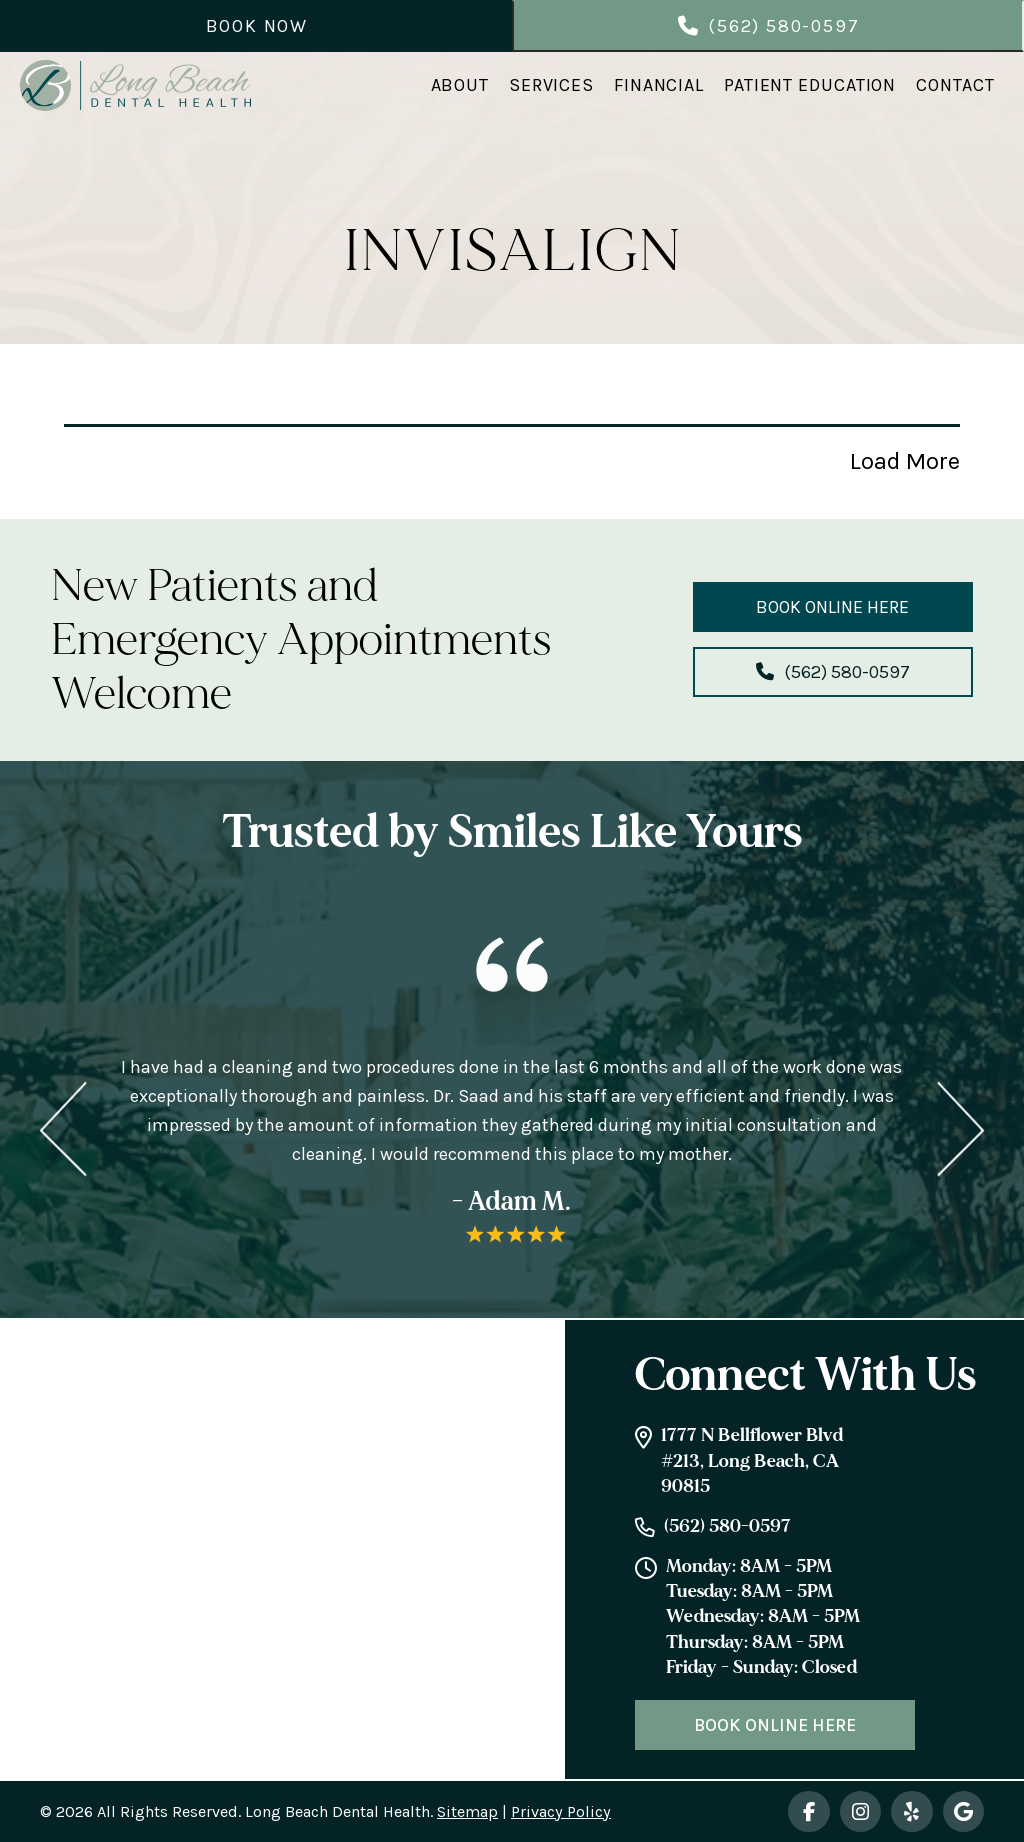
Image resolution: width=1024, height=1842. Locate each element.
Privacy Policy (561, 1811)
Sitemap (467, 1811)
